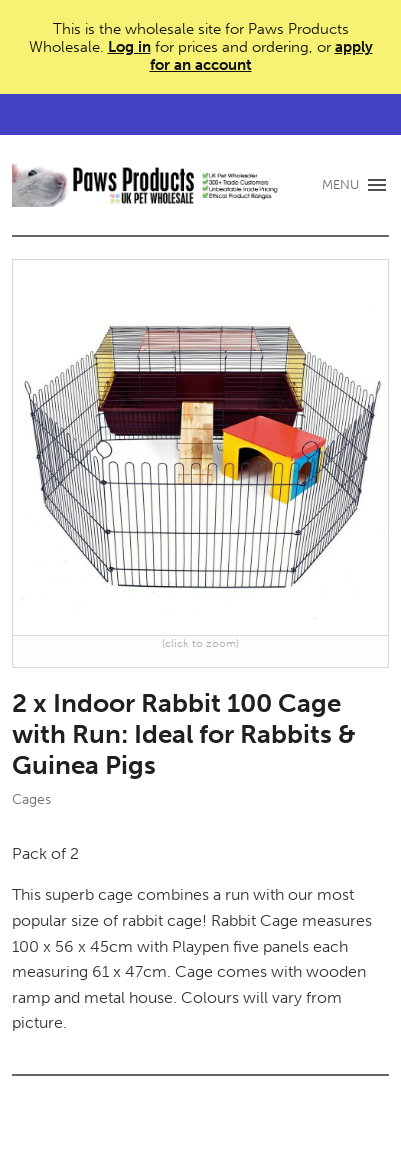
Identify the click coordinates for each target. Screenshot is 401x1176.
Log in (129, 47)
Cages (31, 799)
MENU (340, 184)
